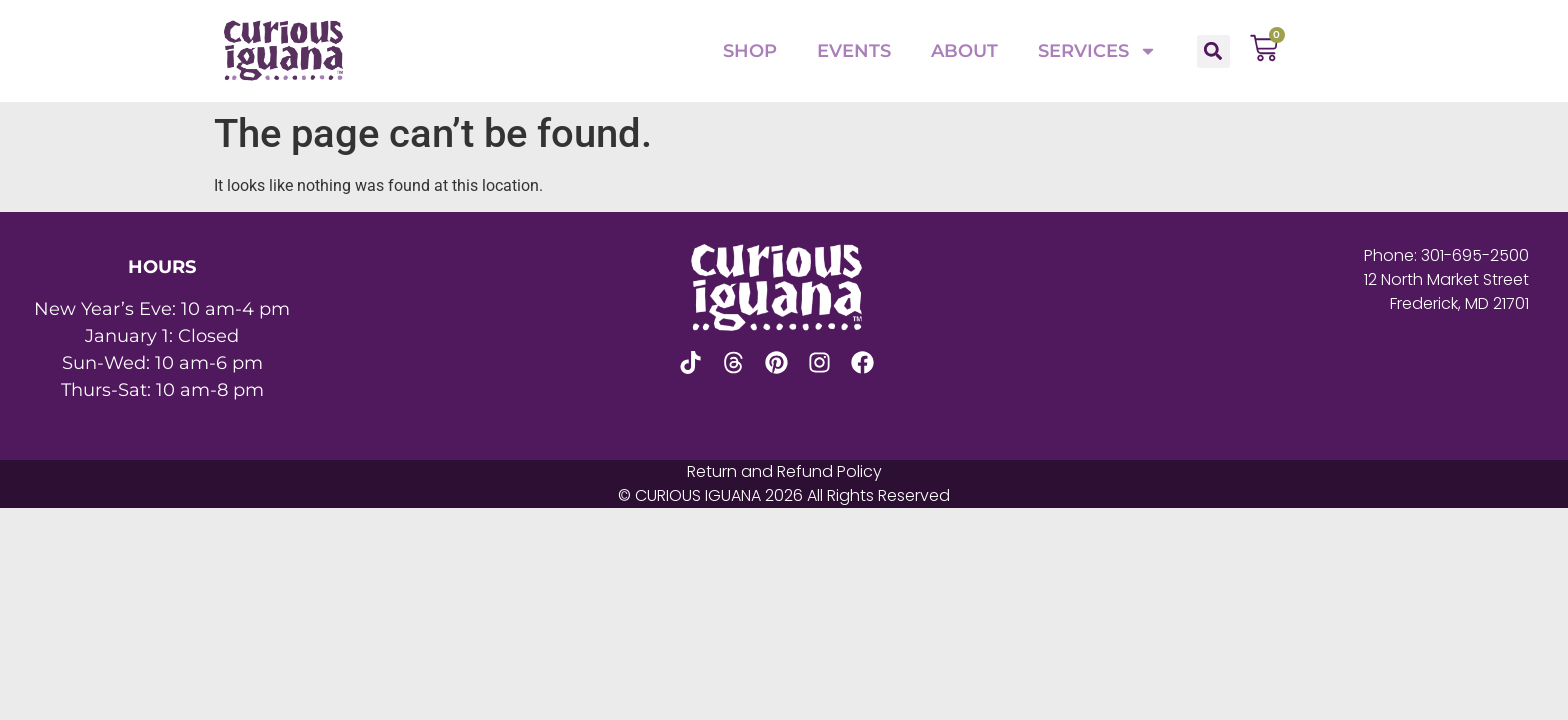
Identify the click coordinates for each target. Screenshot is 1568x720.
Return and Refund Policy (784, 471)
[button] (1213, 51)
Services (1097, 51)
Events (854, 51)
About (964, 51)
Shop (750, 51)
